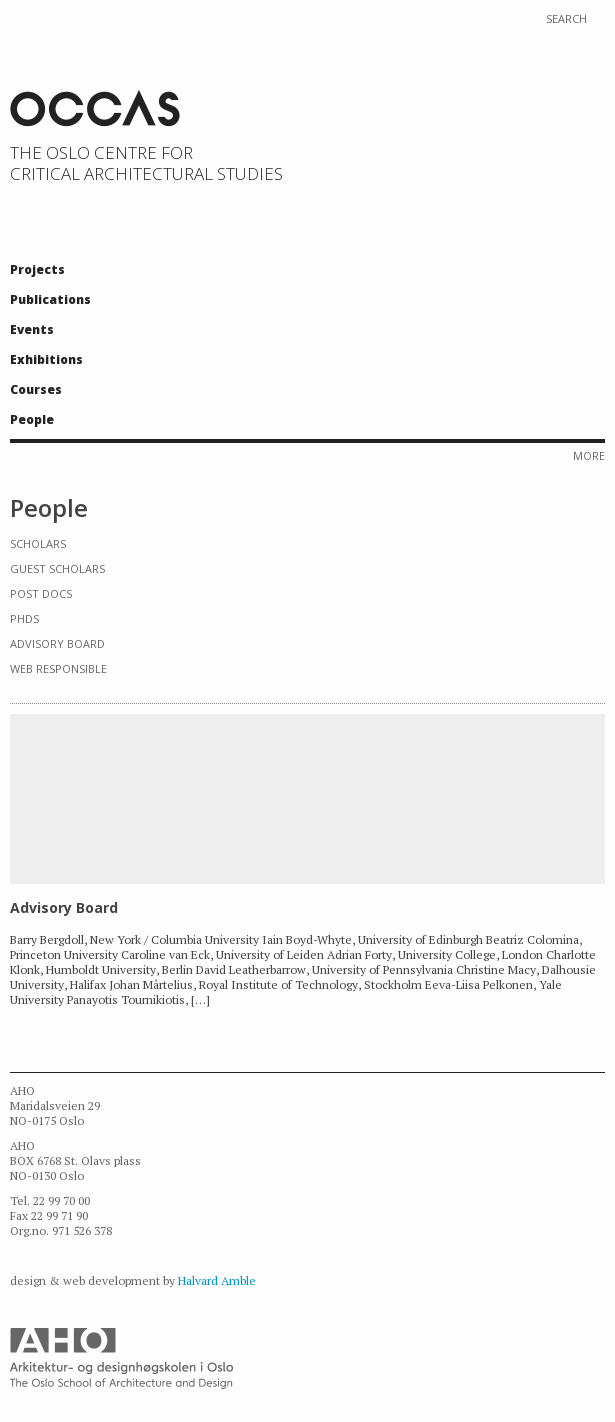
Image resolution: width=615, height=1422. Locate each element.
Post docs (41, 593)
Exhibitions (46, 359)
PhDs (24, 618)
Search (566, 19)
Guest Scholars (57, 568)
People (32, 419)
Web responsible (58, 668)
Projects (37, 269)
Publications (50, 299)
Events (32, 329)
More (589, 456)
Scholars (38, 543)
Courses (36, 389)
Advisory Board (57, 643)
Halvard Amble (217, 1280)
